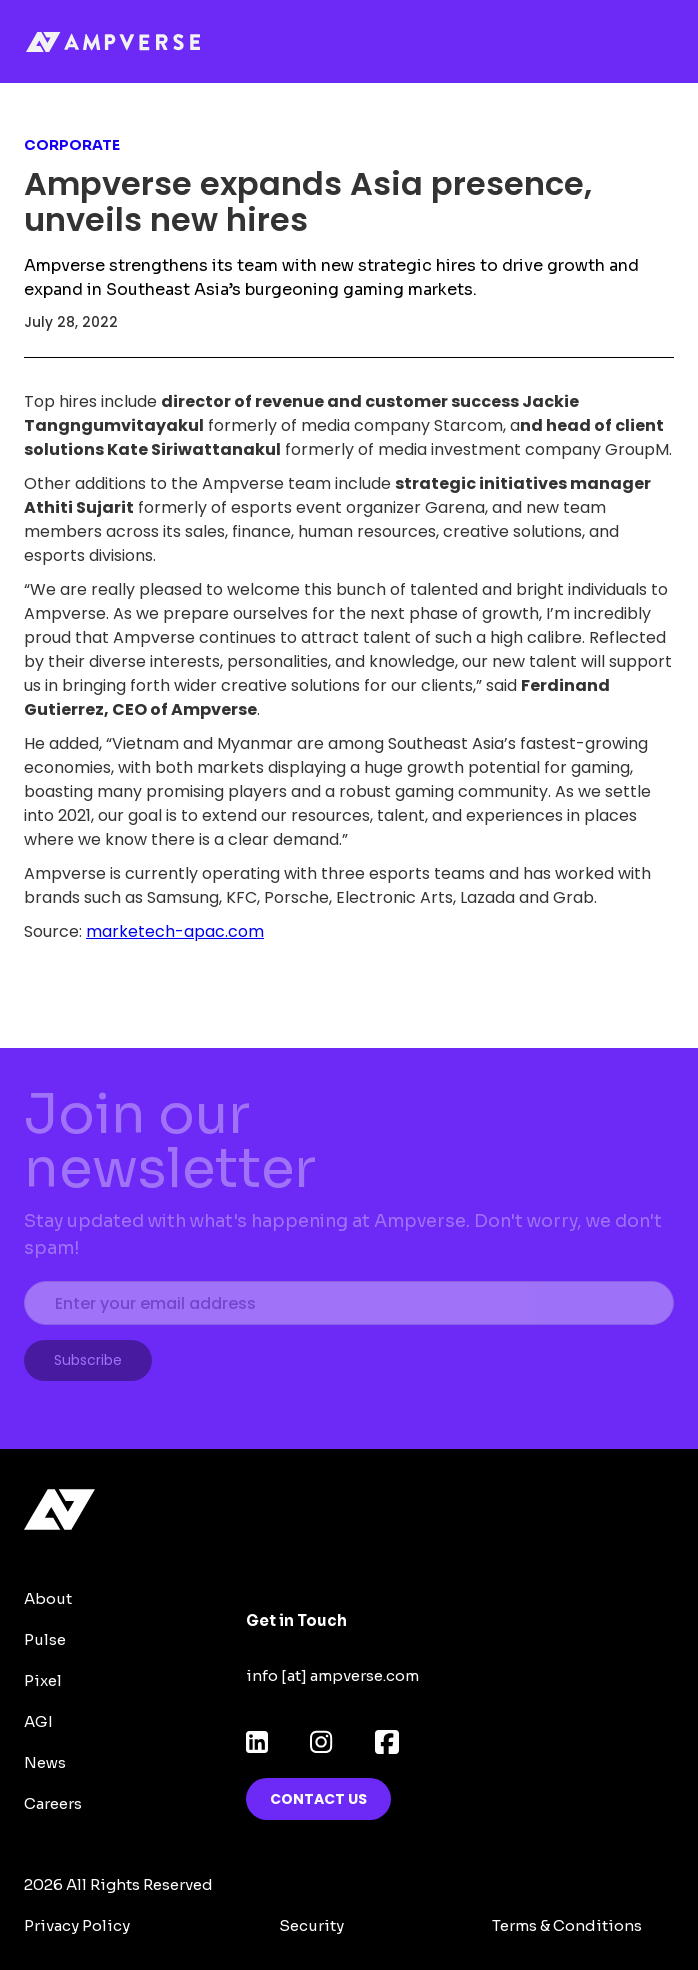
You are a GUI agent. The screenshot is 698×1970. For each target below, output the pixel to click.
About (48, 1598)
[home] (137, 41)
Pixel (43, 1680)
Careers (53, 1803)
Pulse (45, 1639)
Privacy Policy (77, 1925)
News (45, 1762)
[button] (664, 41)
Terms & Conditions (567, 1925)
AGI (38, 1721)
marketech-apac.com (175, 931)
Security (311, 1925)
